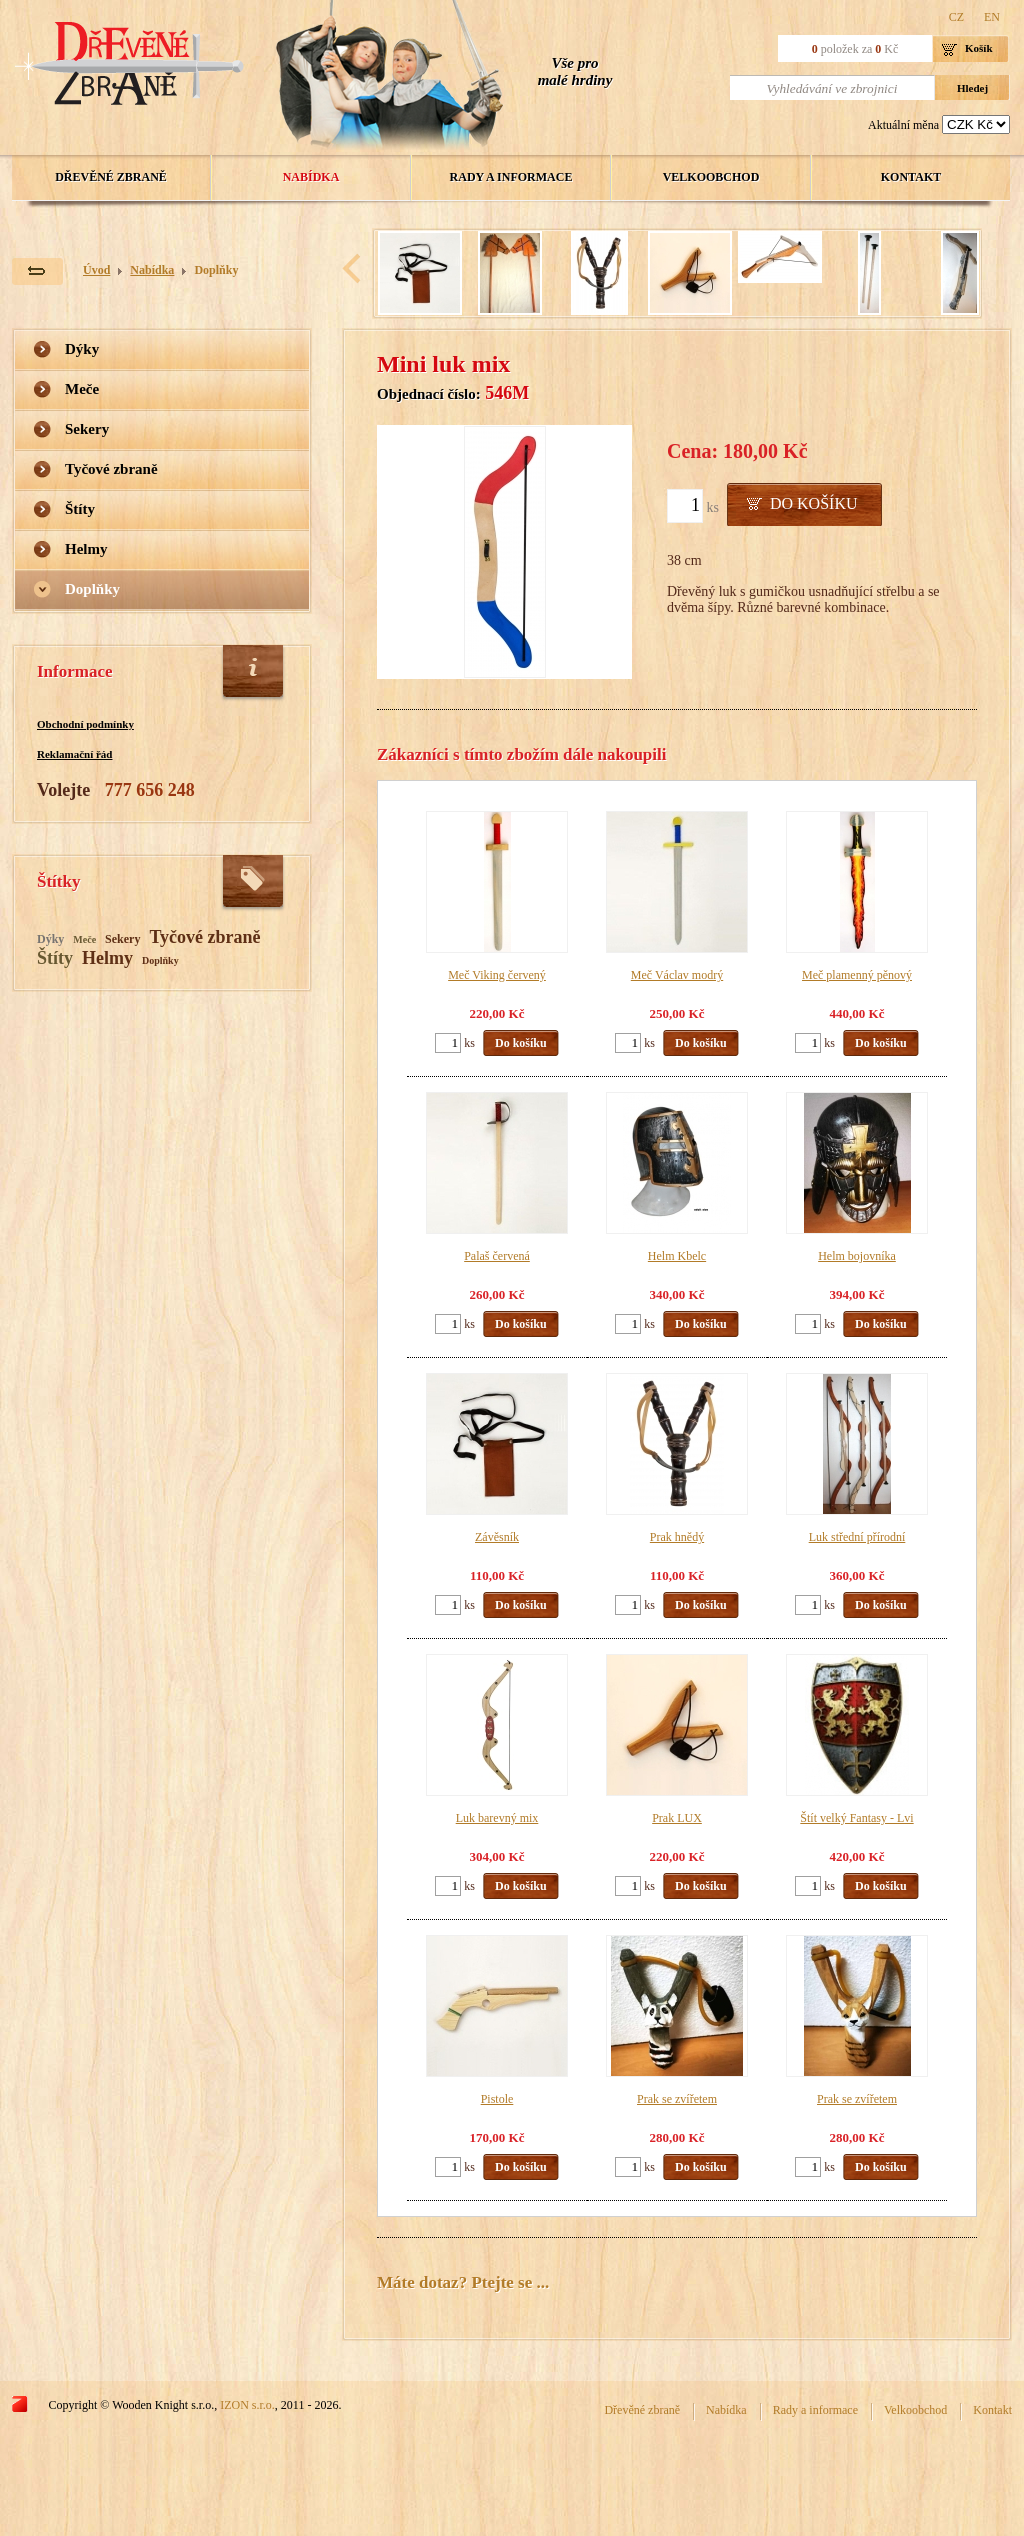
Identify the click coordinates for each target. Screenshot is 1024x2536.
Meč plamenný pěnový (857, 975)
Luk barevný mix (497, 1818)
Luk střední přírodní (857, 1537)
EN (992, 17)
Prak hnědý (677, 1537)
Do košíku (814, 503)
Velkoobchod (711, 177)
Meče (82, 389)
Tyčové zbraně (111, 469)
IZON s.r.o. (247, 2405)
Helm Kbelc (677, 1256)
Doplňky (216, 270)
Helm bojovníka (857, 1256)
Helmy (86, 549)
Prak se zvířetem (677, 2099)
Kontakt (911, 177)
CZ (956, 17)
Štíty (80, 509)
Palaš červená (497, 1256)
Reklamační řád (74, 754)
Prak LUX (677, 1818)
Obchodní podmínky (85, 724)
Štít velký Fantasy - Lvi (856, 1818)
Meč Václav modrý (677, 975)
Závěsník (497, 1537)
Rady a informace (511, 177)
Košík (979, 48)
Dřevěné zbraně (111, 177)
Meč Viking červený (497, 975)
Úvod (96, 270)
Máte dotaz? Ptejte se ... (463, 2282)
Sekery (87, 429)
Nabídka (311, 177)
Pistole (497, 2099)
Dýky (82, 349)
